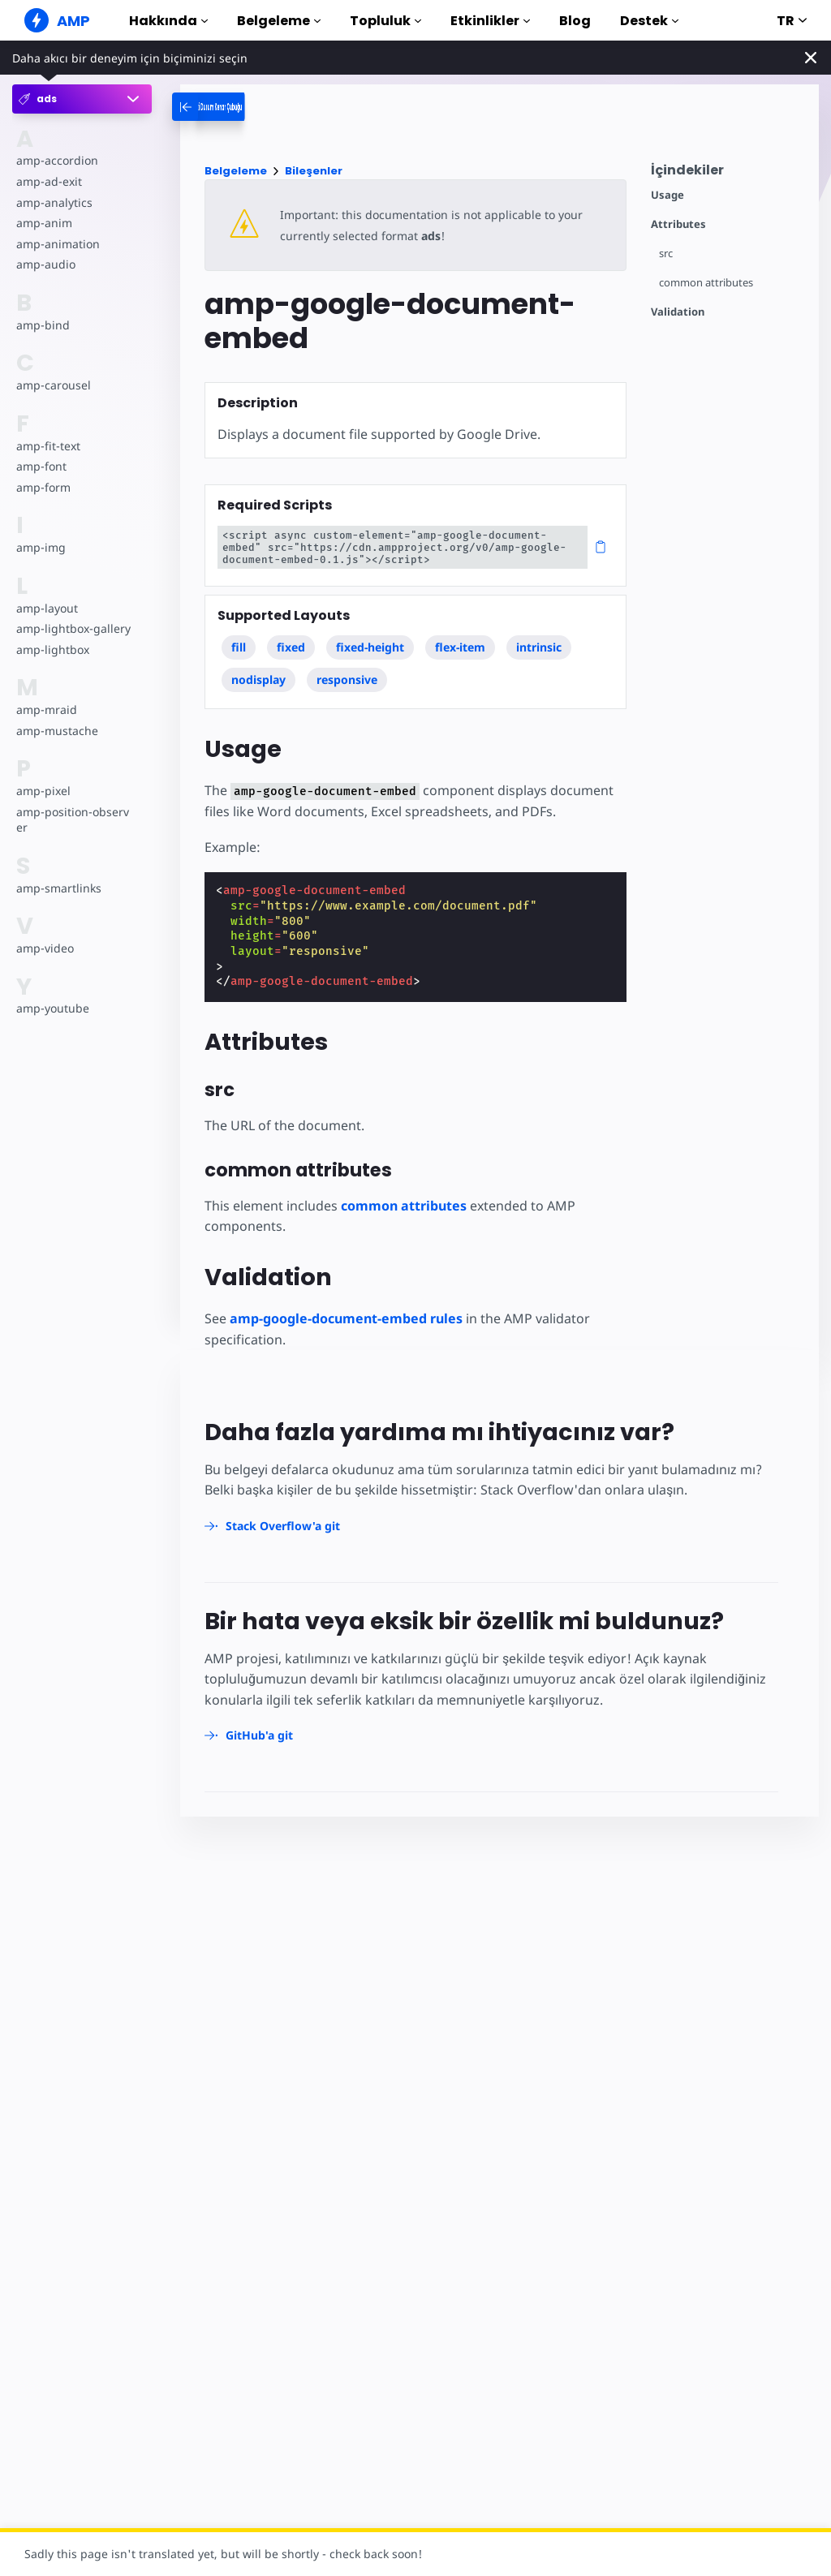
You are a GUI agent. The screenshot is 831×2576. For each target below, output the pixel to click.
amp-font (41, 466)
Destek (649, 20)
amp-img (40, 547)
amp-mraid (45, 709)
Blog (575, 20)
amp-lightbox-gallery (71, 628)
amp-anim (43, 222)
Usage (667, 195)
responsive (346, 679)
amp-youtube (52, 1008)
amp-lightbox (52, 649)
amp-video (44, 948)
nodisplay (258, 679)
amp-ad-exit (48, 181)
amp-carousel (52, 385)
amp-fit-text (47, 446)
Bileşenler (313, 170)
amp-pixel (42, 790)
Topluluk (385, 20)
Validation (677, 312)
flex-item (461, 647)
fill (238, 647)
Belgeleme (279, 20)
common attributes (706, 283)
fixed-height (370, 647)
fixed (291, 647)
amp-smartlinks (58, 888)
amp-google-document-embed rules (346, 1318)
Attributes (678, 224)
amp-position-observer (71, 820)
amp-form (43, 487)
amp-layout (46, 608)
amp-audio (45, 264)
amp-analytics (53, 202)
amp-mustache (56, 730)
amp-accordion (56, 160)
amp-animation (57, 244)
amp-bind (42, 325)
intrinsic (539, 647)
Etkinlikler (490, 20)
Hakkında (168, 20)
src (666, 253)
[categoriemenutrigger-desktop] (257, 106)
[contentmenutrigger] (727, 174)
